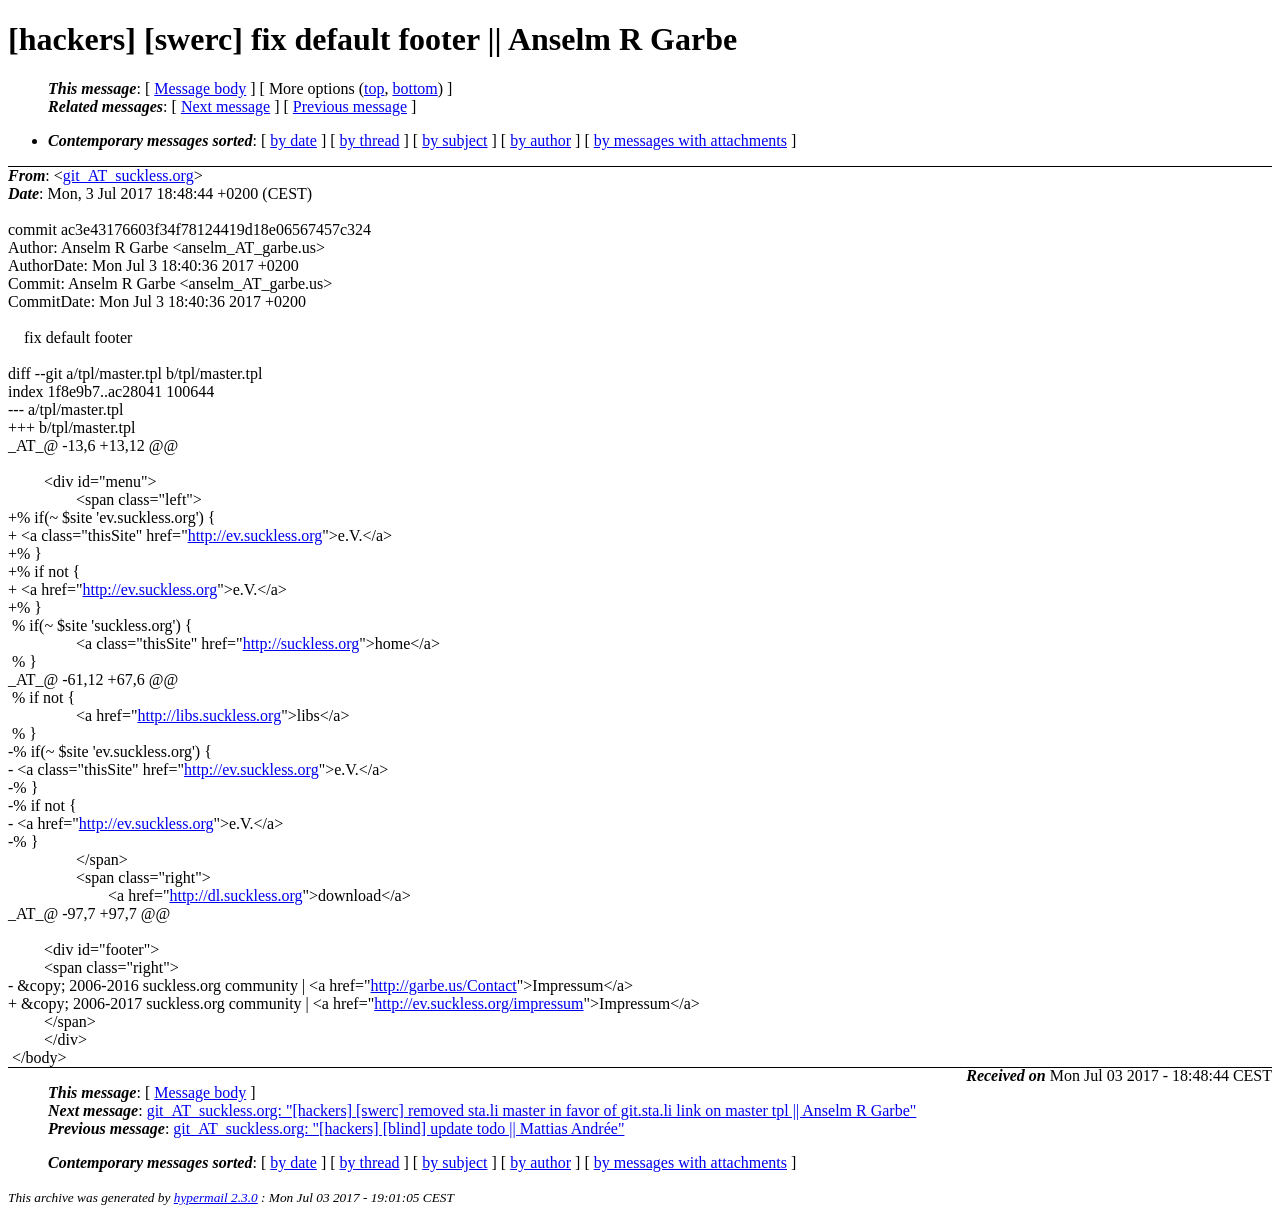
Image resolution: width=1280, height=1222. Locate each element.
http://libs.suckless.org (209, 715)
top (374, 88)
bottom (414, 88)
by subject (454, 140)
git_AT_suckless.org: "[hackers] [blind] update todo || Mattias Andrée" (398, 1128)
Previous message (350, 106)
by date (293, 140)
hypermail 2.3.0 (216, 1197)
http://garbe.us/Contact (444, 985)
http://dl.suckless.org (235, 895)
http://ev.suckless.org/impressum (478, 1003)
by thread (370, 140)
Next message (225, 106)
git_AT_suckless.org (128, 175)
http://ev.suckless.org (255, 535)
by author (540, 140)
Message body (200, 88)
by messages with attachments (690, 140)
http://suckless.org (301, 643)
